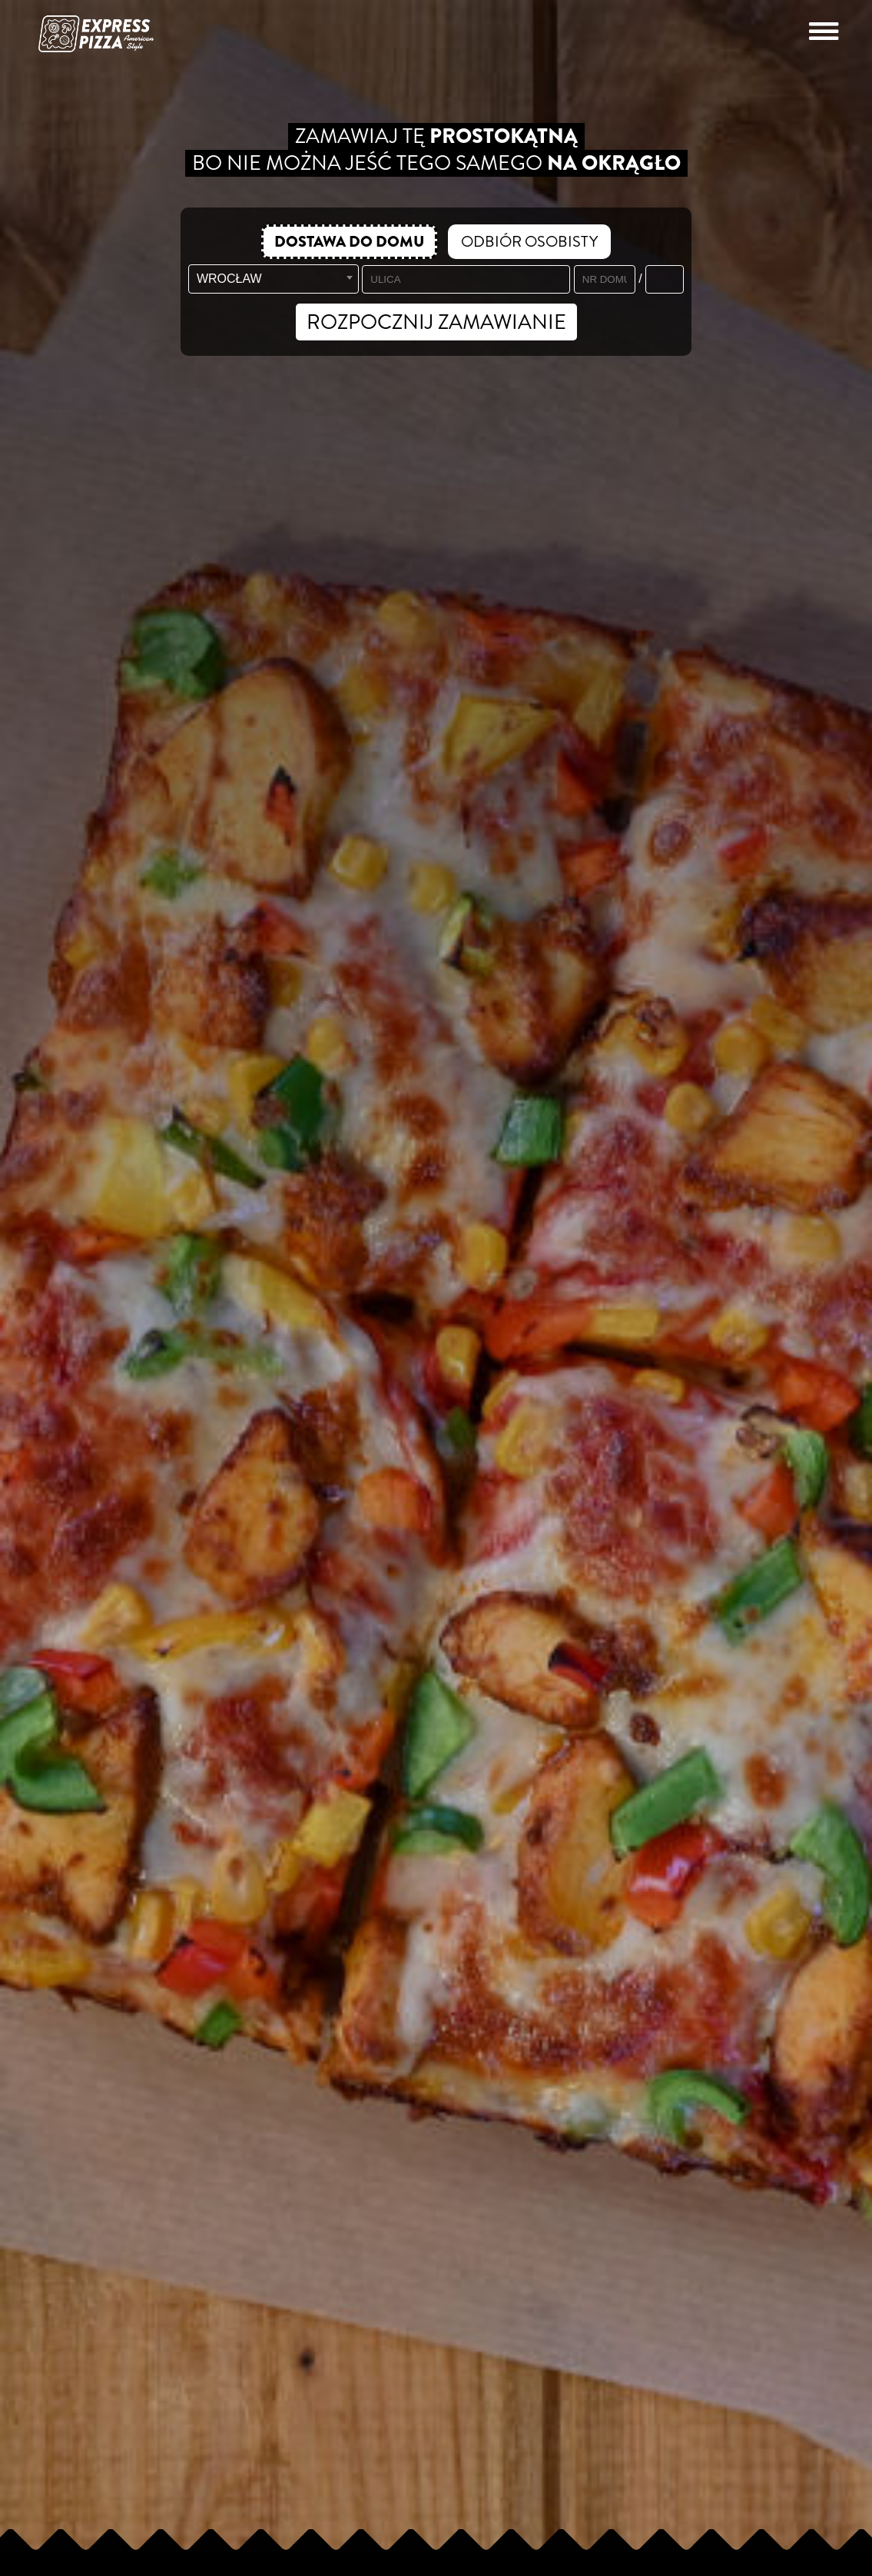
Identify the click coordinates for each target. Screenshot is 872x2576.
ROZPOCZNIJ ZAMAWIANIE (436, 322)
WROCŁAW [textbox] (229, 278)
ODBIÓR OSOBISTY (529, 242)
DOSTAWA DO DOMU (349, 242)
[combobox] (273, 279)
